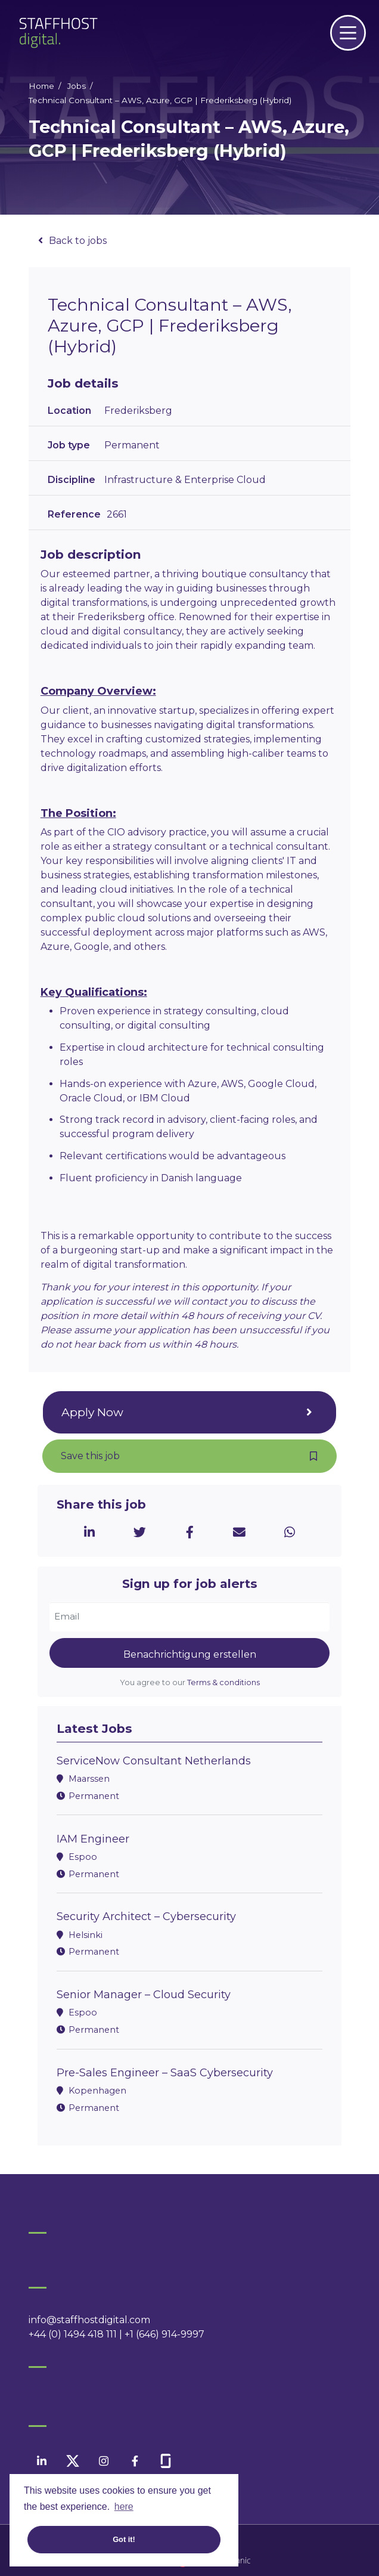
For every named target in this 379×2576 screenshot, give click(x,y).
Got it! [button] (124, 2539)
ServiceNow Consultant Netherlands (154, 1760)
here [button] (123, 2506)
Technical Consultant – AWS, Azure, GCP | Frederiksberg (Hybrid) (160, 100)
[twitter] (73, 2460)
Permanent (132, 445)
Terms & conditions (223, 1682)
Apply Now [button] (92, 1412)
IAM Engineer (93, 1839)
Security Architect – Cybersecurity (146, 1916)
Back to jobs (78, 240)
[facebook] (135, 2460)
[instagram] (104, 2460)
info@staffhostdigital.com (89, 2320)
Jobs (76, 86)
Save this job (90, 1456)
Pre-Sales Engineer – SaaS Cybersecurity (165, 2072)
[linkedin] (42, 2460)
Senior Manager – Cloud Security (144, 1994)
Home (41, 86)
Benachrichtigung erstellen (189, 1654)
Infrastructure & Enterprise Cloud (185, 479)
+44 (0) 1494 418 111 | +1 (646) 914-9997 (116, 2334)
